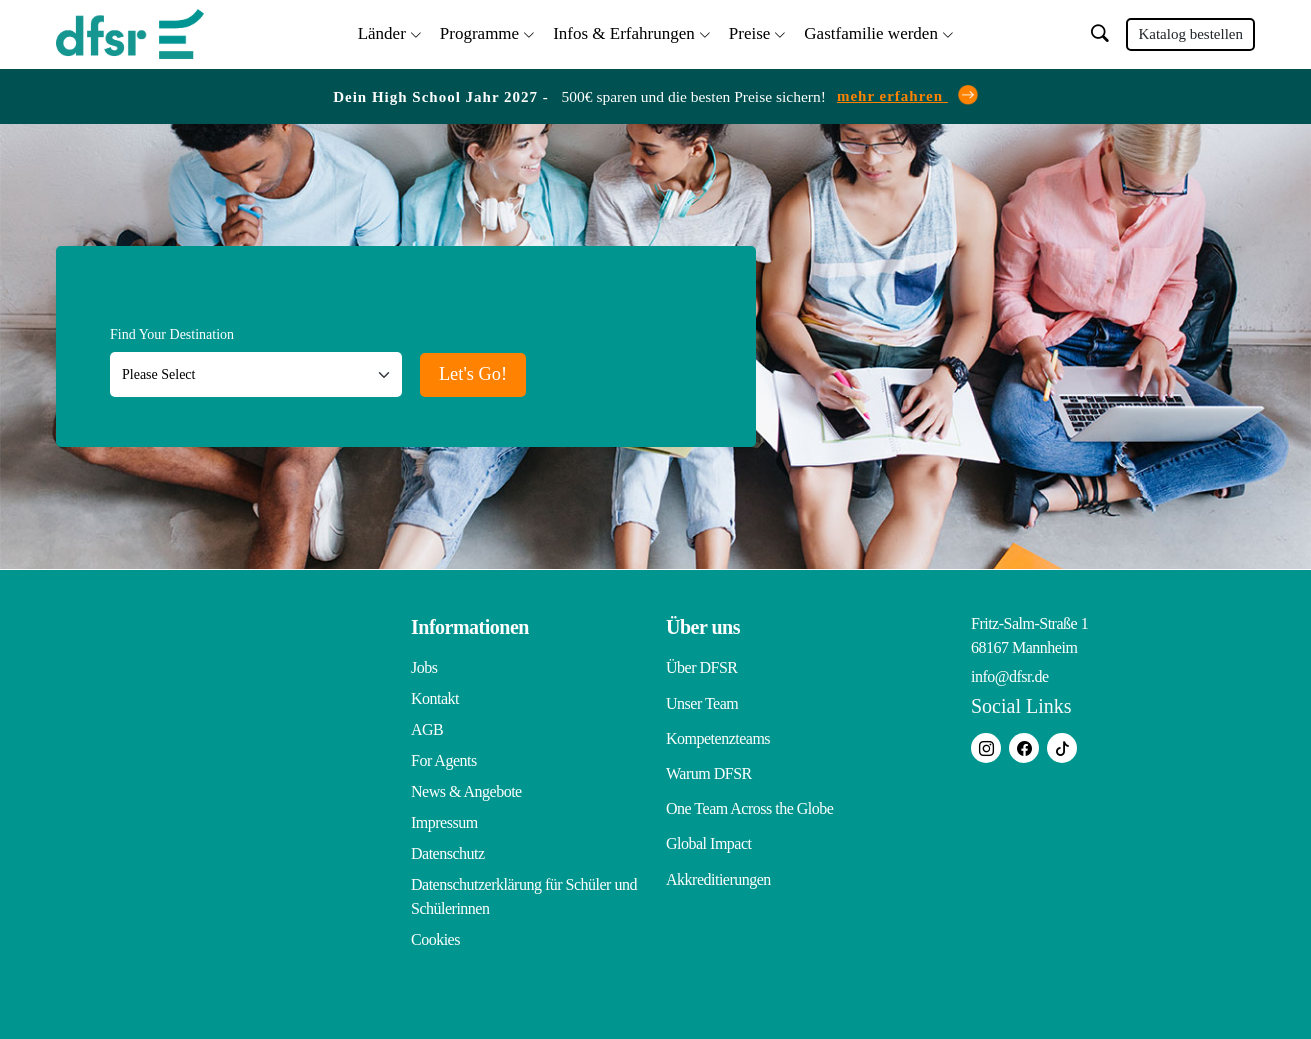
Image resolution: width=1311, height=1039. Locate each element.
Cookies (435, 935)
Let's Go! (489, 368)
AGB (427, 725)
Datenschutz (448, 849)
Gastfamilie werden (871, 30)
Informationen (470, 623)
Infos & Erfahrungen (624, 30)
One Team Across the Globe (749, 787)
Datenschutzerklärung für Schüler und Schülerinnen (524, 892)
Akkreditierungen (718, 849)
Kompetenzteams (718, 725)
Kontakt (435, 694)
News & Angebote (466, 787)
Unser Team (702, 694)
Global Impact (708, 818)
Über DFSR (702, 663)
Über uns (703, 623)
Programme (479, 30)
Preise (750, 30)
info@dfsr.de (1010, 672)
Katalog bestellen (1190, 32)
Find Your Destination (172, 330)
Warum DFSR (709, 756)
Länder (382, 30)
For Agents (444, 756)
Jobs (424, 663)
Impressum (444, 818)
